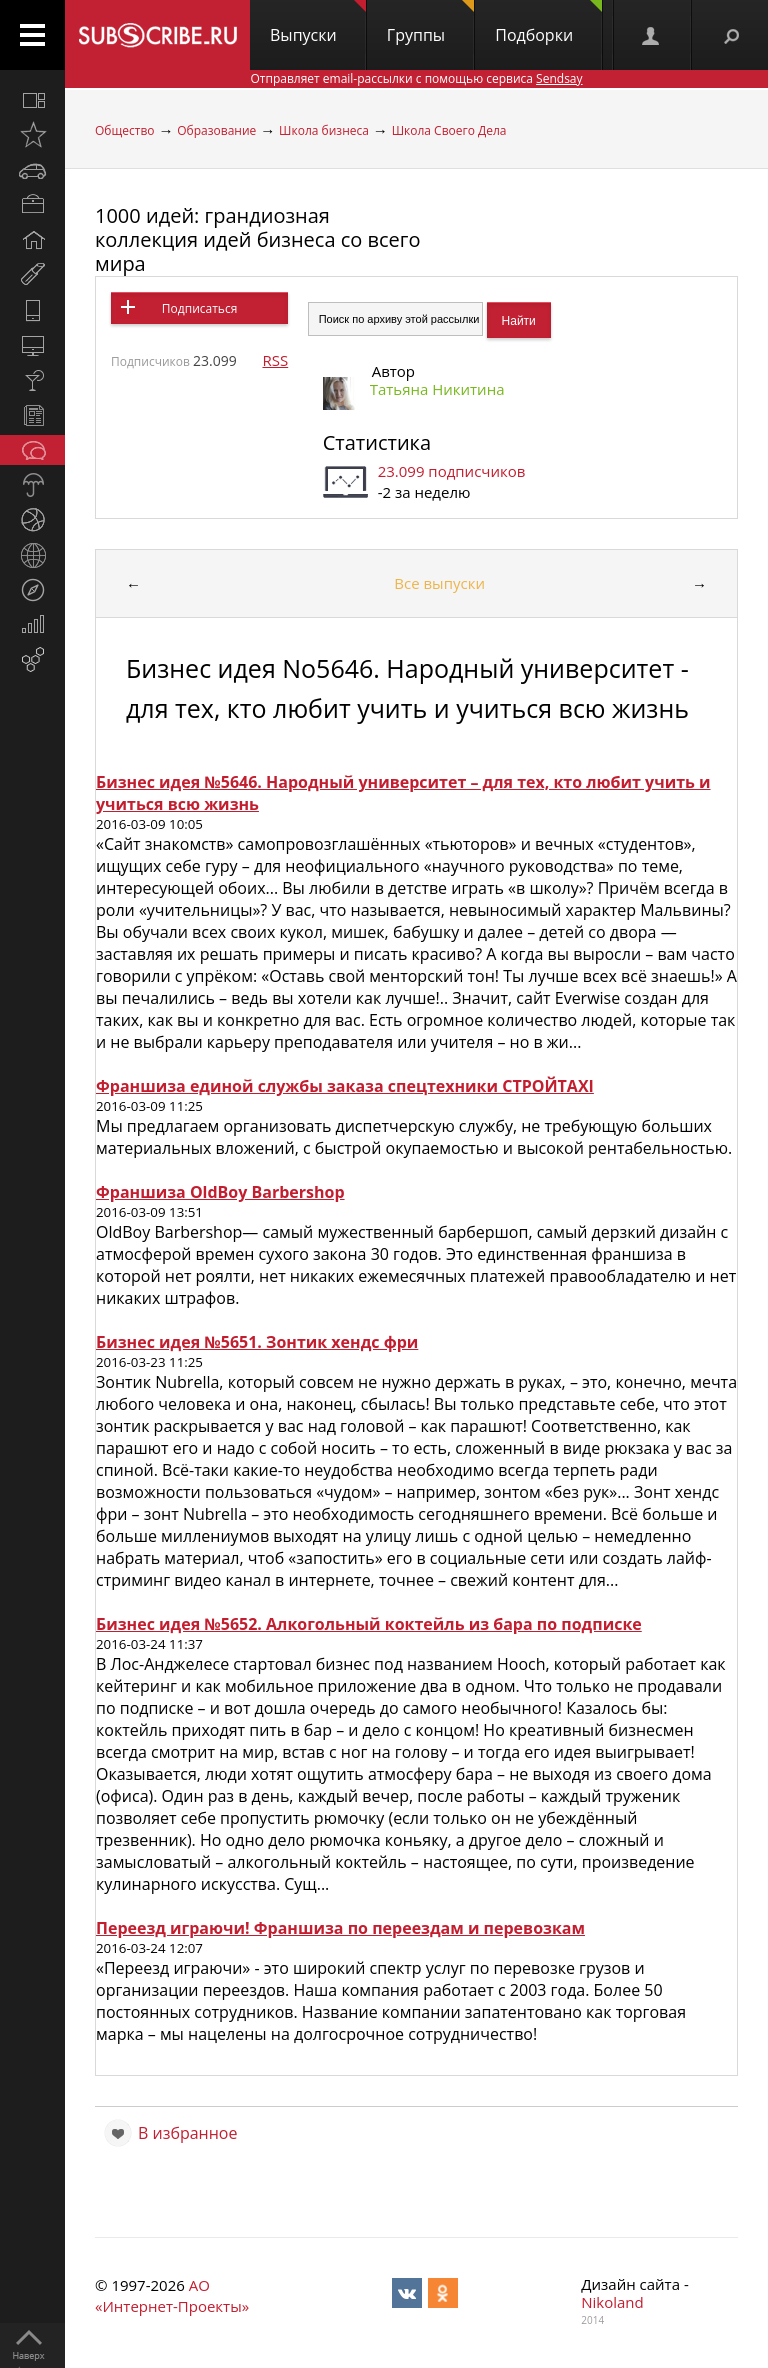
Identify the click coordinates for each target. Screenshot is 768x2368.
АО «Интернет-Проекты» (172, 2295)
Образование (216, 130)
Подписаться (199, 308)
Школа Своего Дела (449, 130)
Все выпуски (439, 583)
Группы (430, 23)
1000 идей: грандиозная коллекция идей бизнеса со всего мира (257, 239)
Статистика (377, 442)
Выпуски (318, 23)
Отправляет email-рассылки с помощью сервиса (416, 78)
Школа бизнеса (324, 130)
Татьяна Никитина (437, 389)
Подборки (548, 23)
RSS (275, 360)
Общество (124, 130)
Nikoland (612, 2302)
